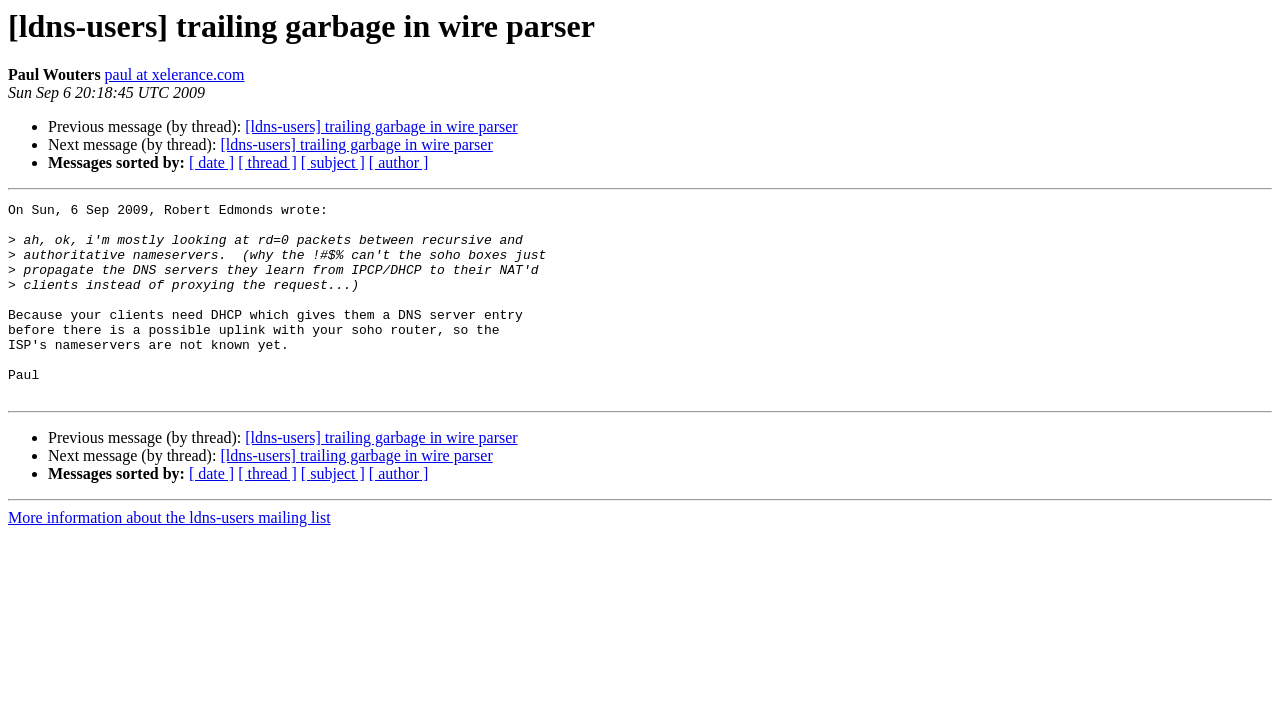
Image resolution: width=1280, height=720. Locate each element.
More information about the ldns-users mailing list (169, 556)
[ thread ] (267, 162)
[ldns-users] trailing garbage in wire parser (381, 126)
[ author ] (399, 162)
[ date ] (211, 162)
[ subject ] (333, 162)
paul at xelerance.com (175, 74)
